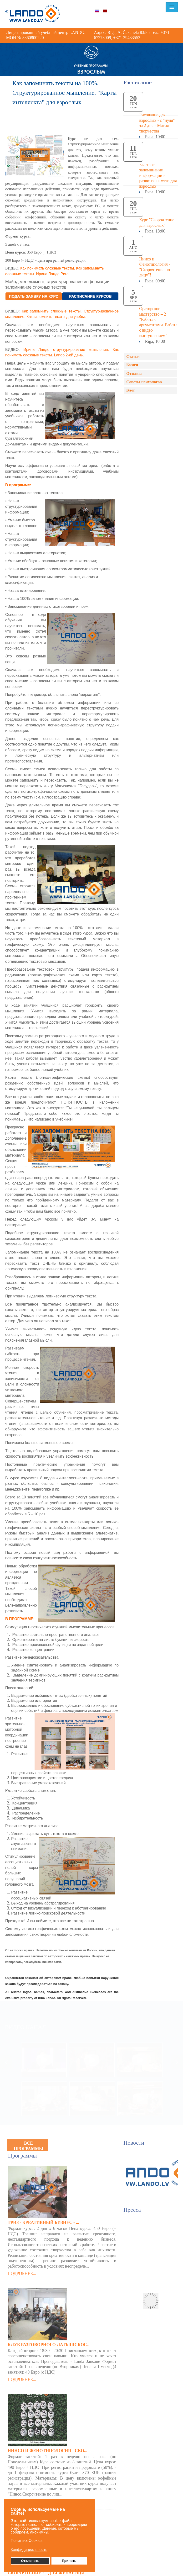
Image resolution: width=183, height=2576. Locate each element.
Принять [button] (69, 2561)
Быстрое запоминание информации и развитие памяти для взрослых (158, 175)
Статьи (133, 356)
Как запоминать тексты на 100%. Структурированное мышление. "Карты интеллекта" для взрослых (64, 93)
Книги (132, 365)
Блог (130, 390)
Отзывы (134, 373)
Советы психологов (144, 382)
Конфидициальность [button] (29, 2550)
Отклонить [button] (30, 2561)
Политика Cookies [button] (26, 2541)
